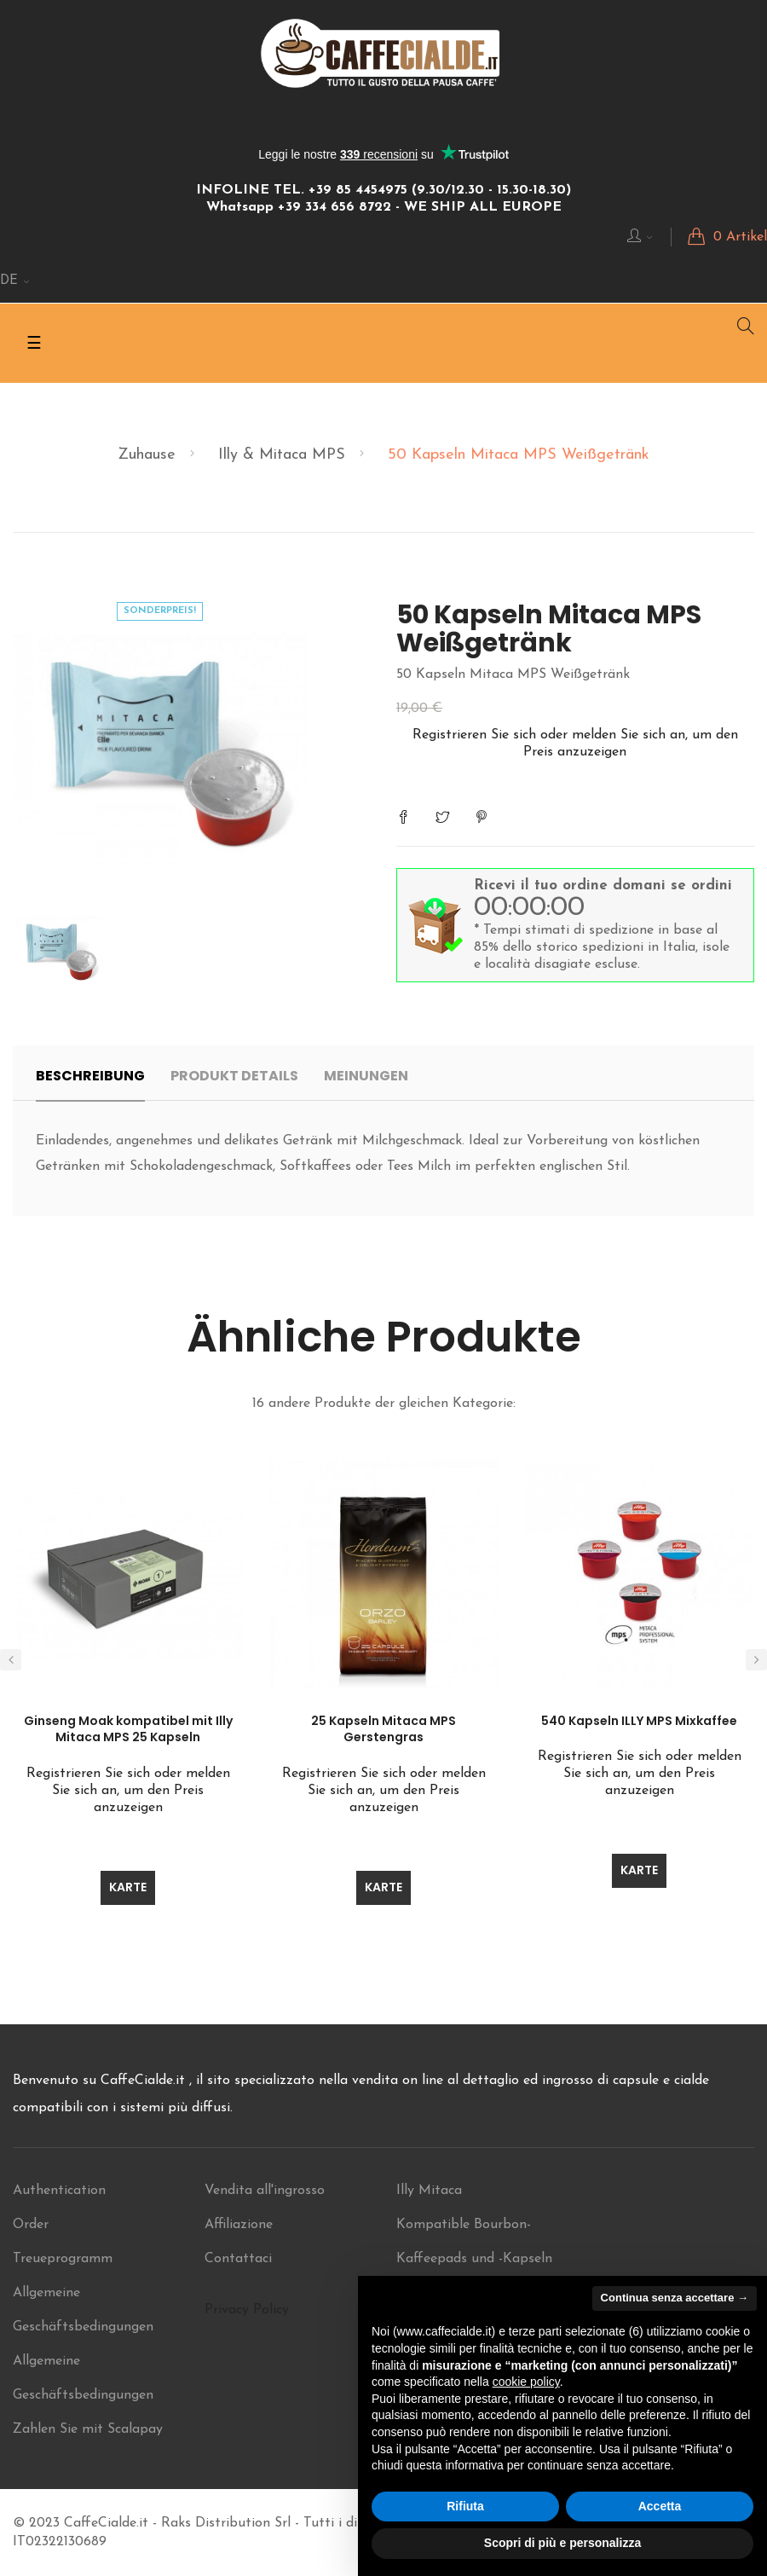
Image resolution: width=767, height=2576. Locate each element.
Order (31, 2225)
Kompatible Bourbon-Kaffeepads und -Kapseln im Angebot (474, 2259)
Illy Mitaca (429, 2190)
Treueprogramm (62, 2259)
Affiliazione (239, 2225)
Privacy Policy (247, 2310)
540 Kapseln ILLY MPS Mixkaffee (639, 1720)
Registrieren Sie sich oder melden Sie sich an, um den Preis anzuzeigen (128, 1791)
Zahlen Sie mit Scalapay (88, 2429)
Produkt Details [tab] (234, 1075)
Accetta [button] (660, 2506)
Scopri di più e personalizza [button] (562, 2543)
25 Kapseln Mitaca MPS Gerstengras (383, 1729)
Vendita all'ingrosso (265, 2190)
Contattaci (238, 2259)
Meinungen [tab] (366, 1075)
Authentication (59, 2190)
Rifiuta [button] (465, 2506)
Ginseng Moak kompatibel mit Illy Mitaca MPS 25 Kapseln (128, 1729)
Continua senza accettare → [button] (674, 2297)
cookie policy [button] (526, 2381)
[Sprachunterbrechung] (15, 281)
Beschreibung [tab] (90, 1075)
